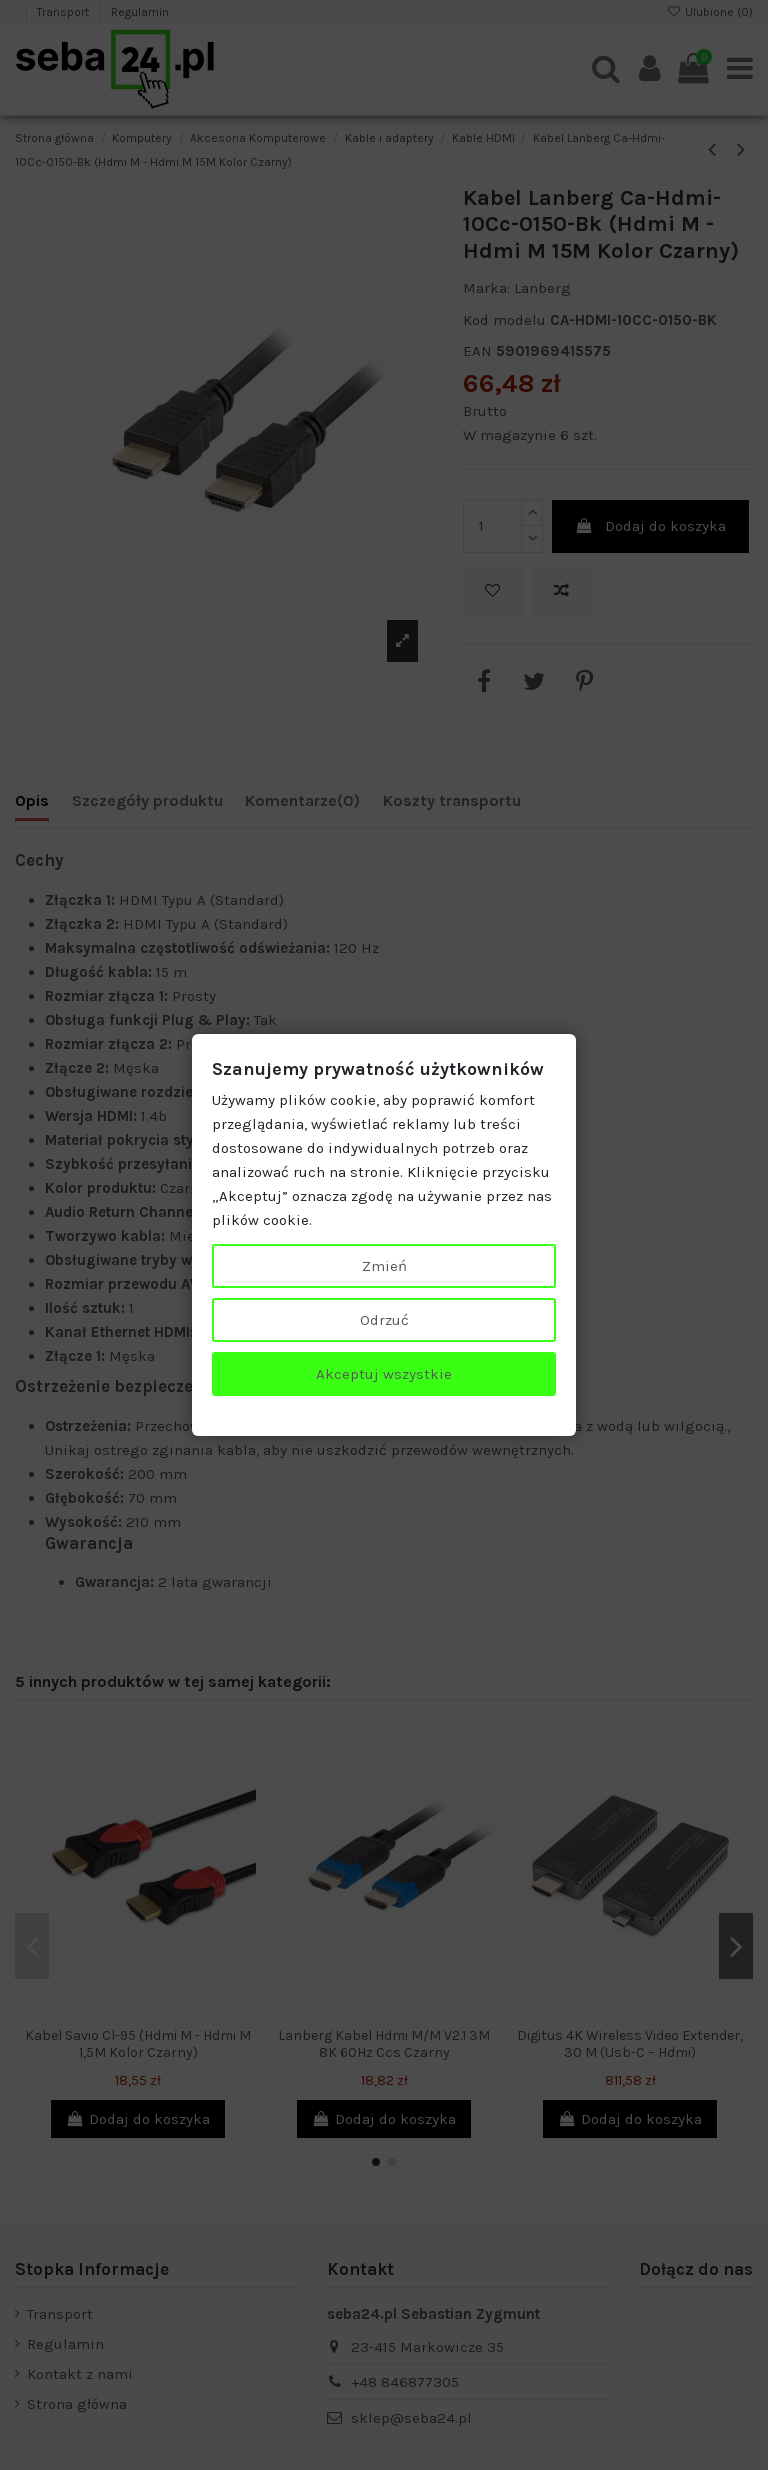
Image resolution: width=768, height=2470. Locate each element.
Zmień (384, 1266)
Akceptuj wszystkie (384, 1374)
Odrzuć (384, 1320)
